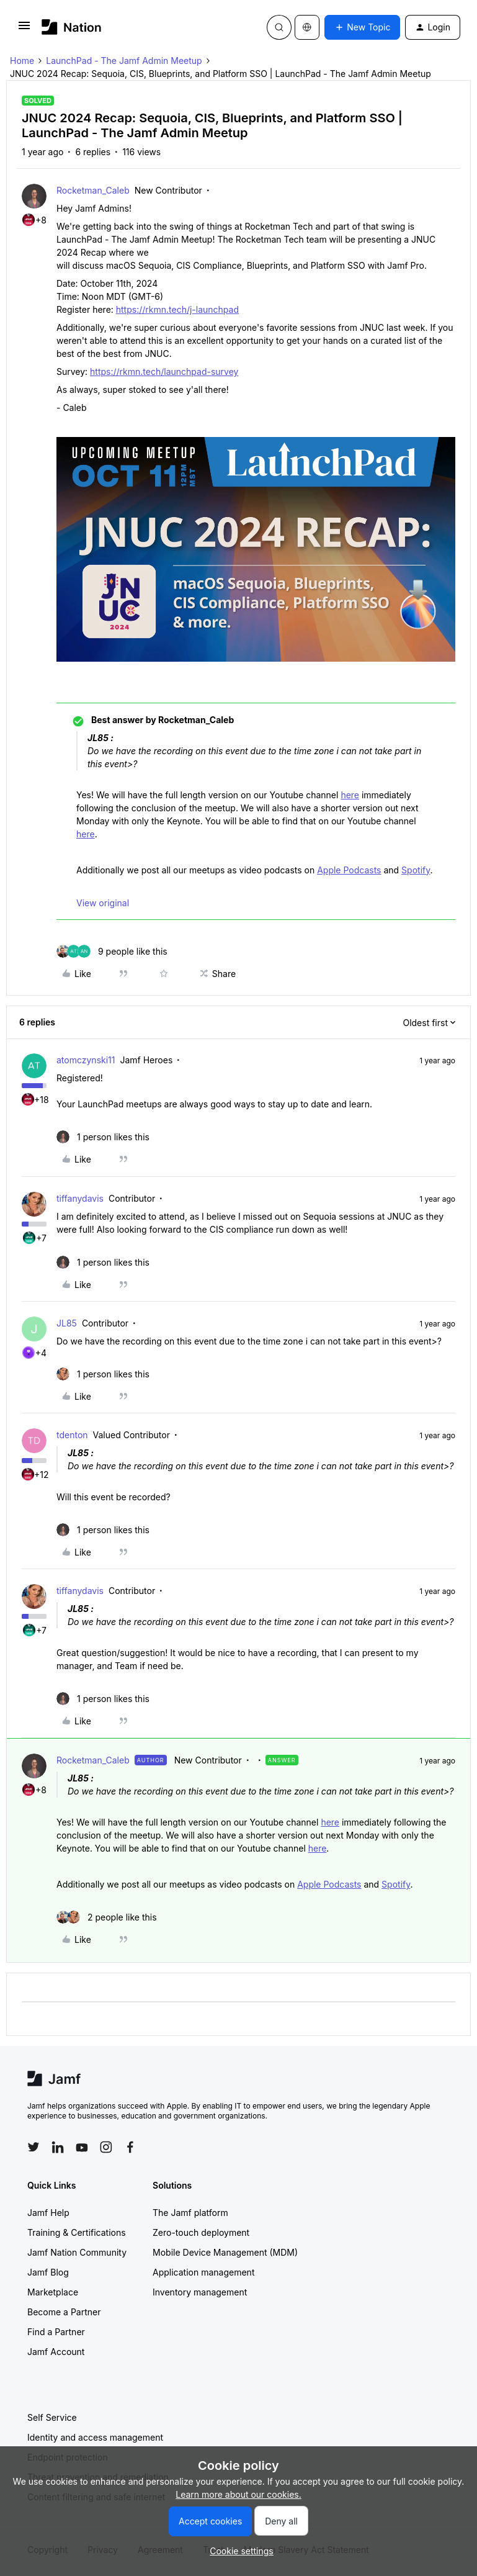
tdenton (72, 1435)
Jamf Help (48, 2212)
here (350, 795)
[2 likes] (106, 1917)
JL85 (66, 1323)
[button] (24, 29)
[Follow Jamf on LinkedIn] (57, 2147)
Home (22, 60)
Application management (203, 2272)
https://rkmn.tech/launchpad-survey (164, 371)
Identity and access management (95, 2437)
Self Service (52, 2417)
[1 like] (102, 1136)
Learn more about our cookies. (238, 2494)
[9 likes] (111, 951)
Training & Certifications (76, 2232)
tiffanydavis (80, 1198)
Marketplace (52, 2292)
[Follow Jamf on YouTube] (82, 2147)
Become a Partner (63, 2312)
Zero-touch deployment (201, 2232)
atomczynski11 (85, 1060)
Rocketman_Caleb (93, 190)
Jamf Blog (48, 2272)
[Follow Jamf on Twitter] (33, 2147)
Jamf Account (55, 2351)
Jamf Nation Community (77, 2252)
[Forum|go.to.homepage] (72, 27)
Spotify (415, 870)
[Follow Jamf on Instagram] (106, 2147)
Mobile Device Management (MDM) (225, 2252)
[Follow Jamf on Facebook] (130, 2147)
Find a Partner (56, 2331)
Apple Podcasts (349, 870)
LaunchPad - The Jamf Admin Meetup (124, 60)
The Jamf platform (190, 2212)
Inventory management (200, 2292)
